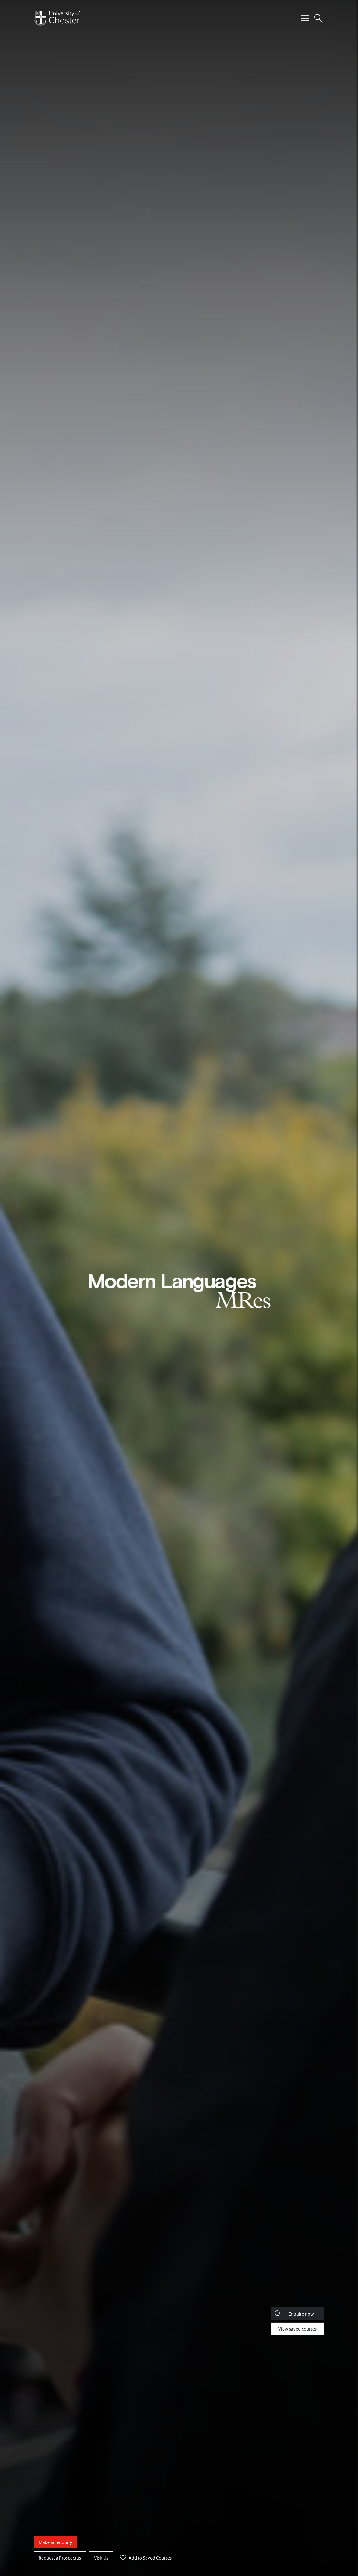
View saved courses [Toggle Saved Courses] (297, 2329)
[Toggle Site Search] (318, 18)
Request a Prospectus (60, 2558)
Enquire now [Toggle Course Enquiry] (294, 2314)
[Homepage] (57, 18)
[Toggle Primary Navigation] (305, 18)
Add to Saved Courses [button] (144, 2559)
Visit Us (101, 2558)
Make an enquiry (55, 2542)
